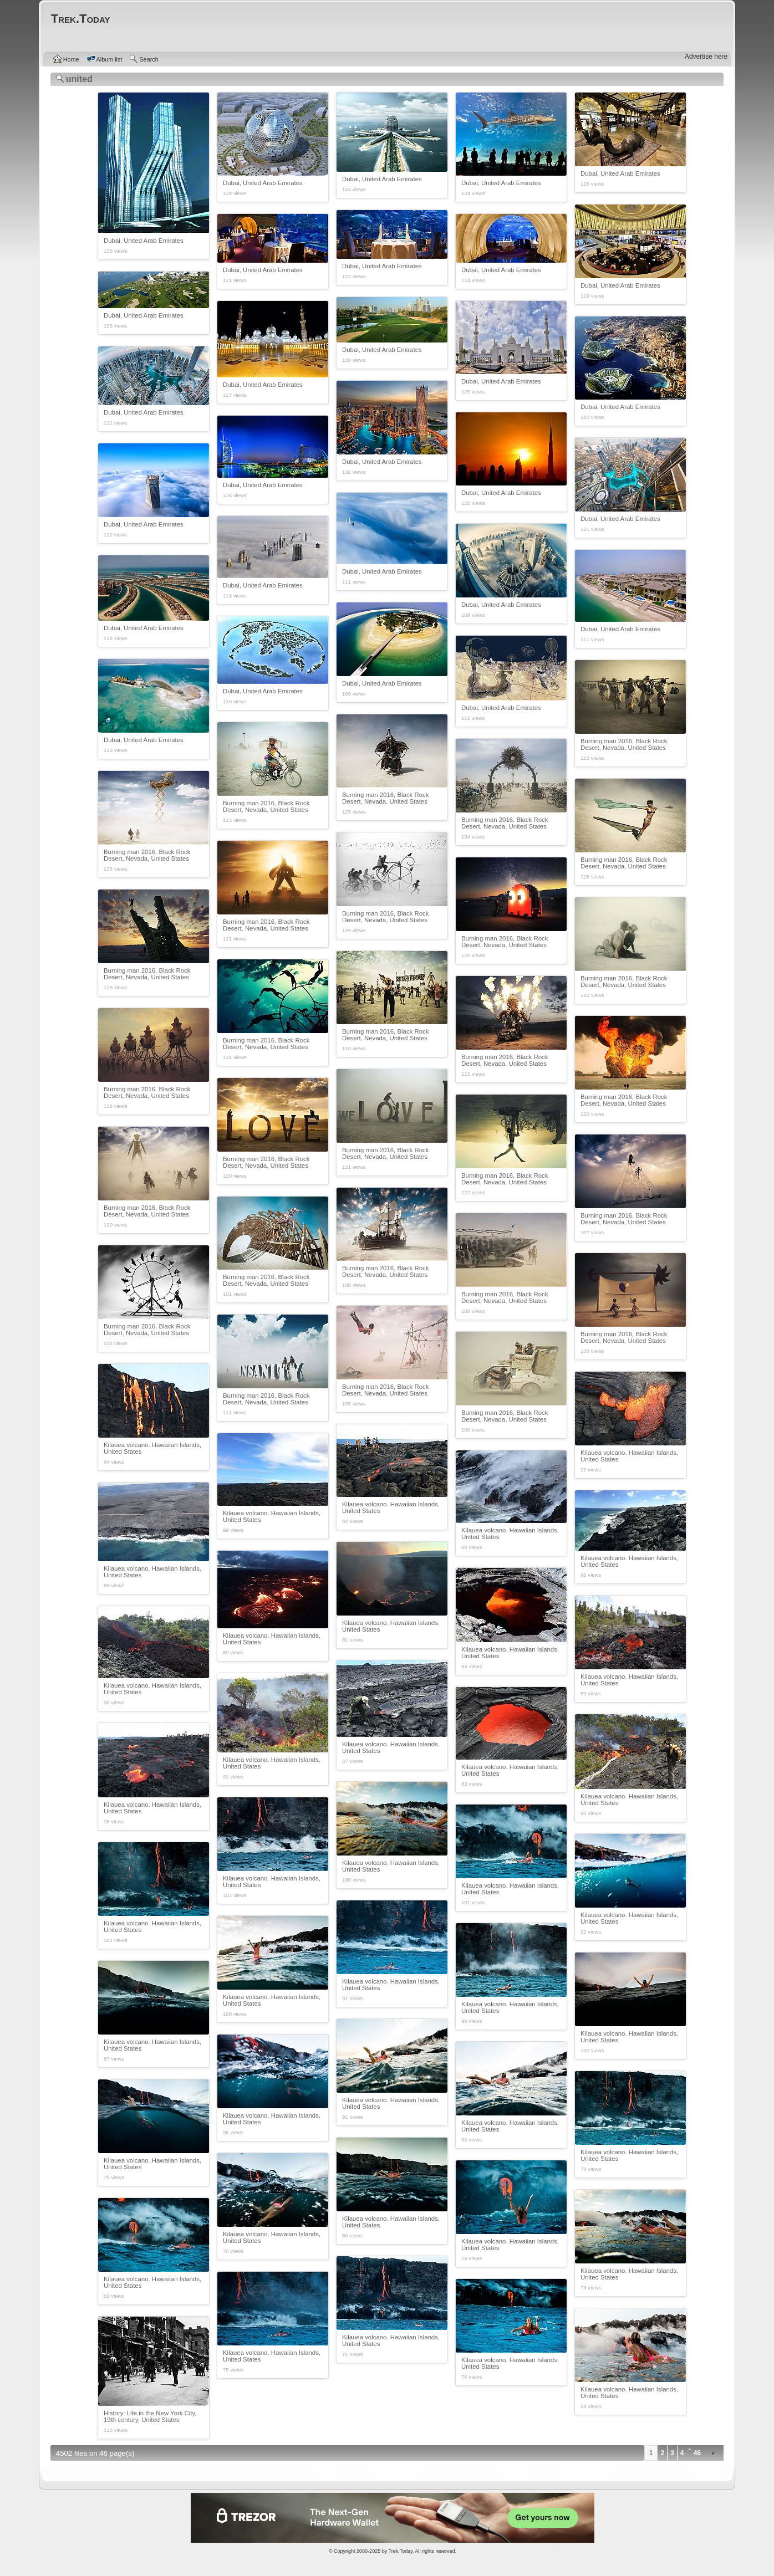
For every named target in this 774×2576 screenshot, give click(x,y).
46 (697, 2453)
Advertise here (706, 56)
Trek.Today (401, 2551)
